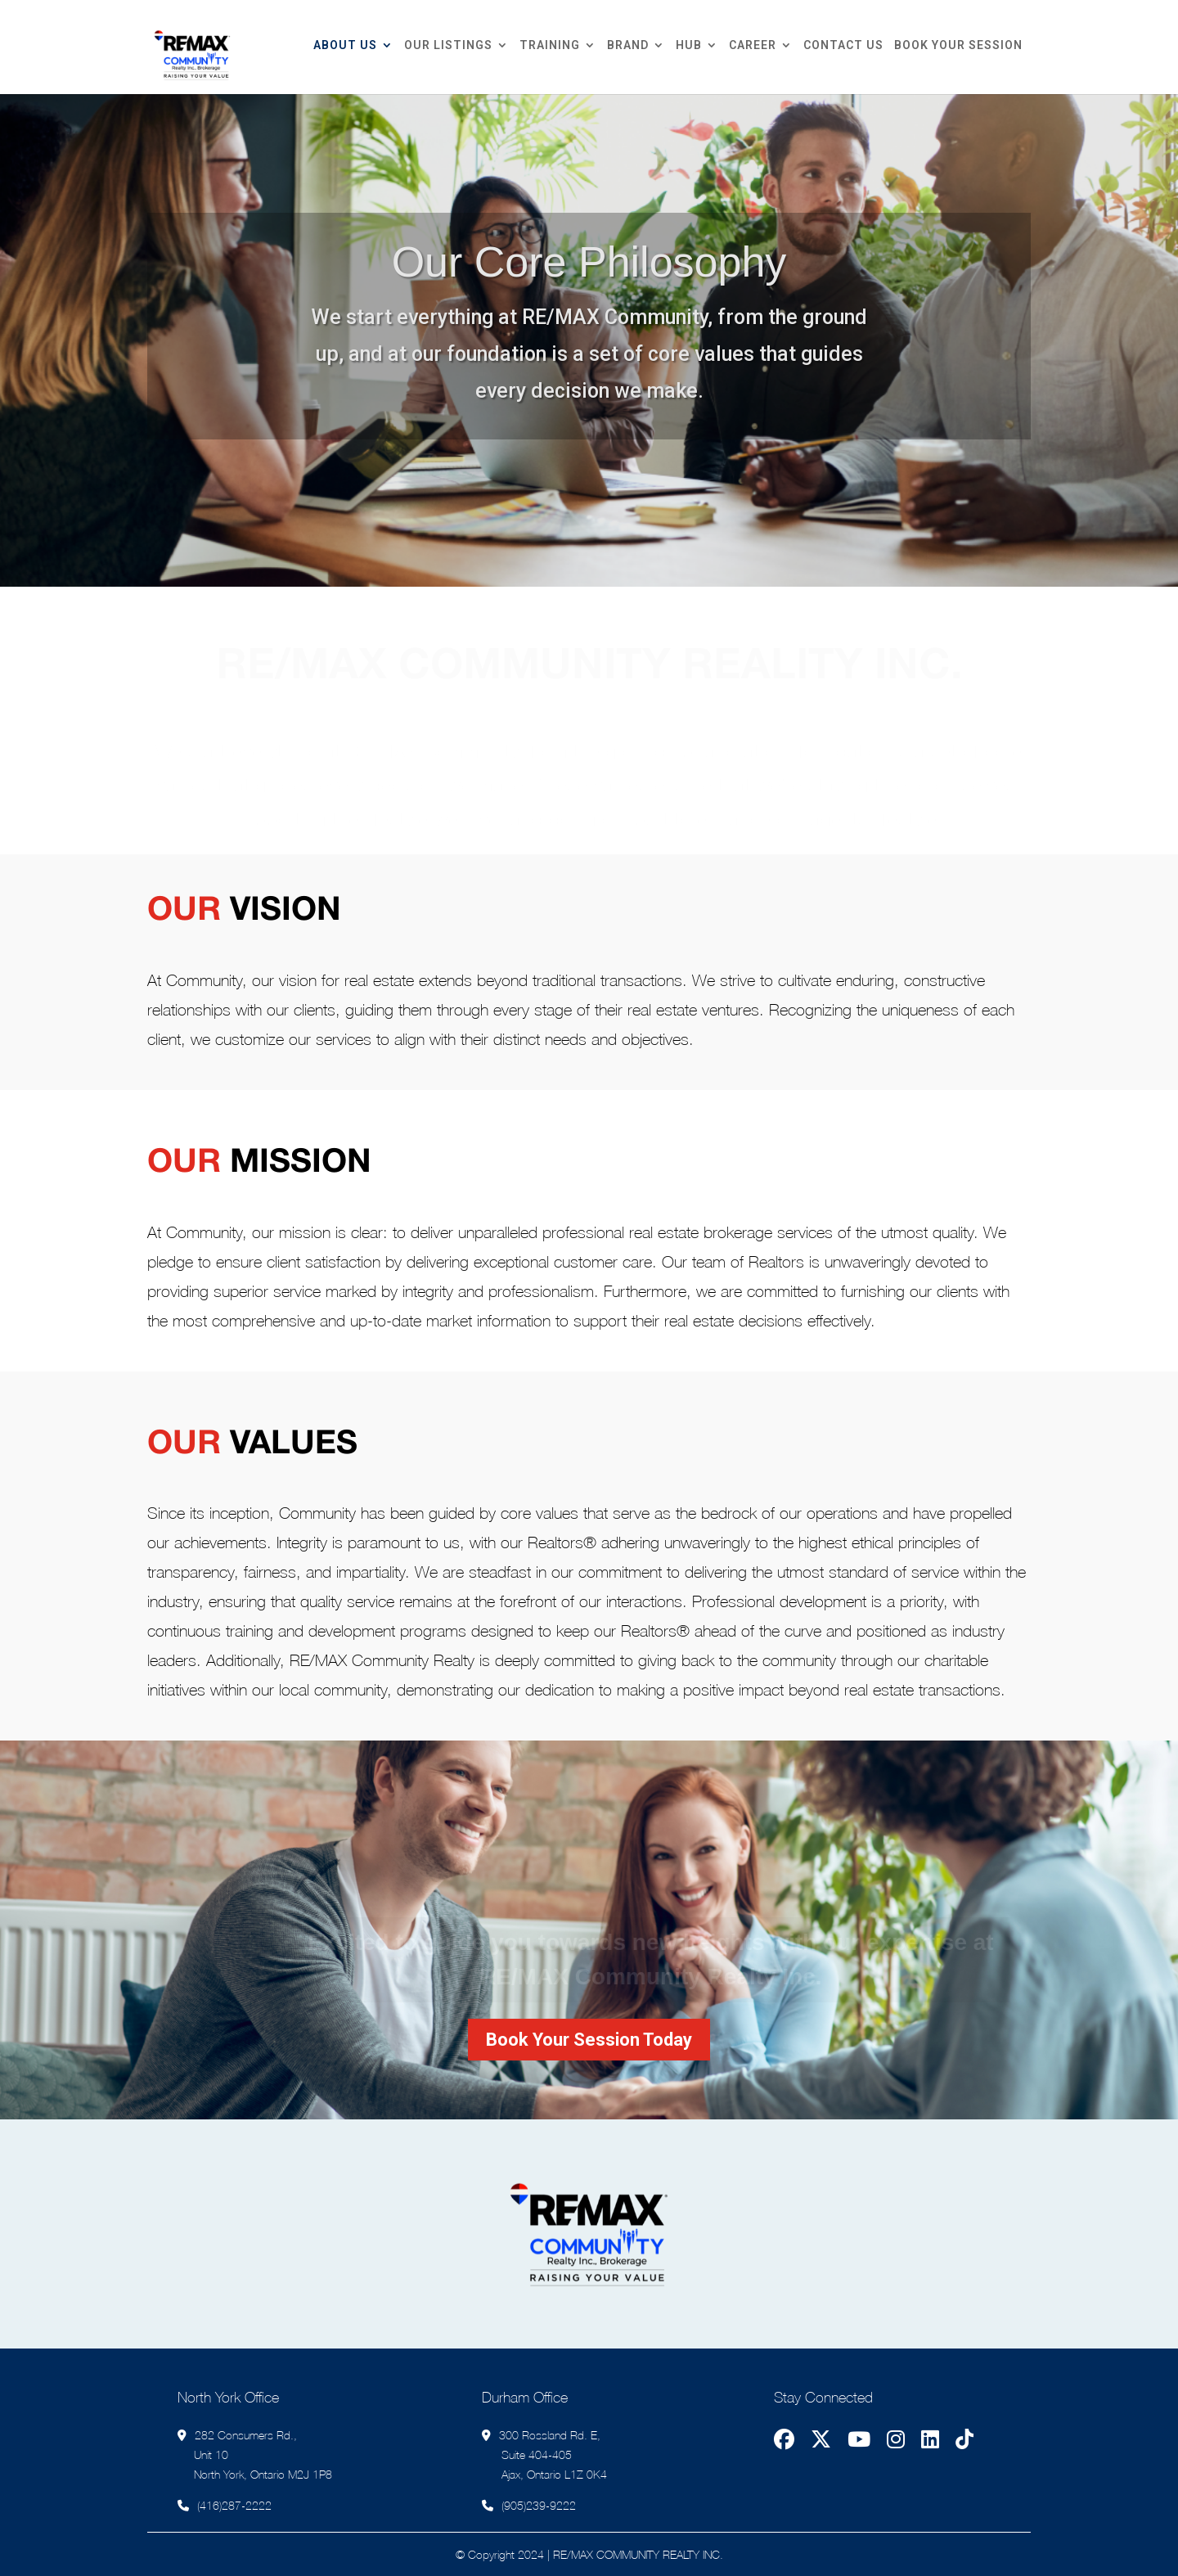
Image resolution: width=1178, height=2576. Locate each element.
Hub (689, 45)
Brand (628, 45)
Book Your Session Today (589, 2039)
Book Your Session (958, 45)
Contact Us (843, 45)
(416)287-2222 (234, 2505)
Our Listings (448, 45)
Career (752, 45)
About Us (345, 45)
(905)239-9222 (538, 2505)
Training (549, 45)
